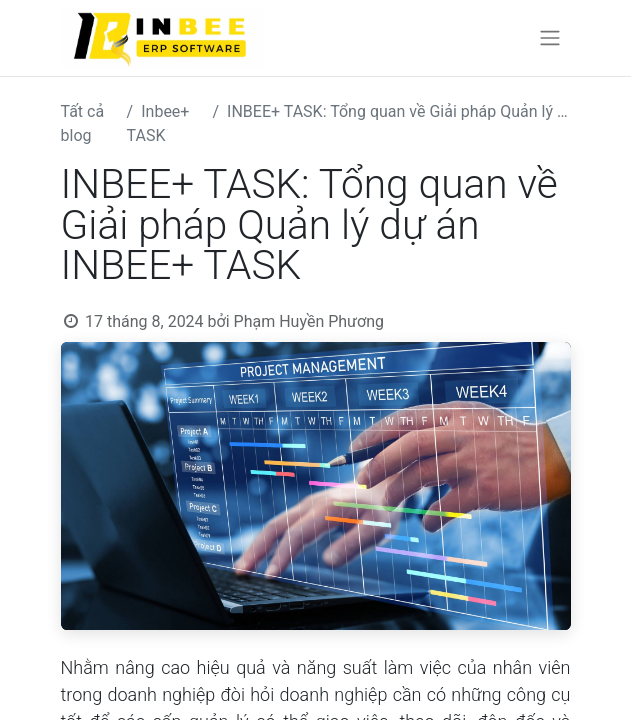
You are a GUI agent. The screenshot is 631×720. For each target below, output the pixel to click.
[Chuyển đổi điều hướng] (550, 38)
